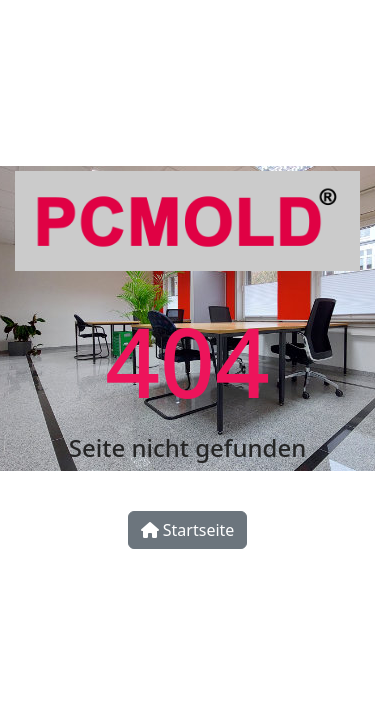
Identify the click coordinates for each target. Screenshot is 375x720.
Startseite (188, 530)
